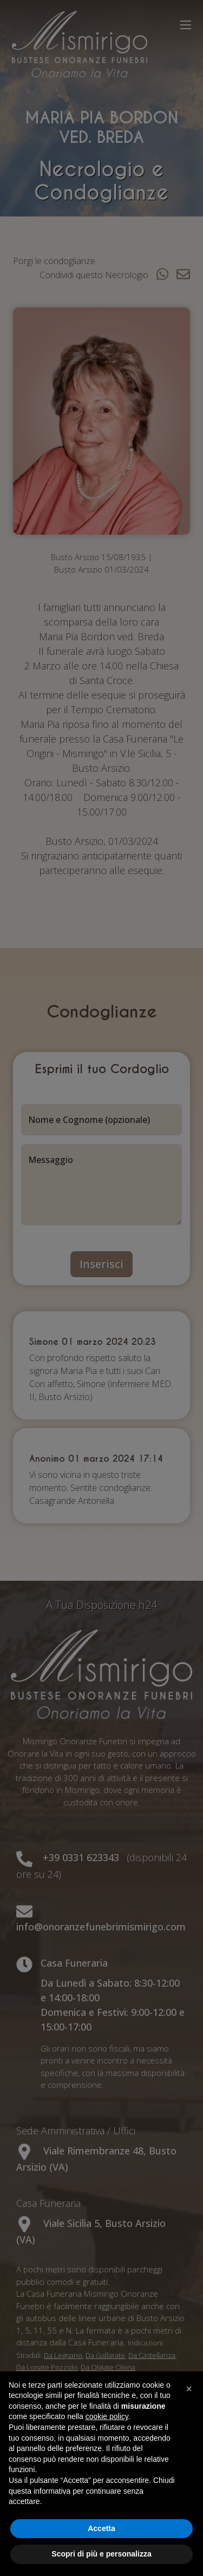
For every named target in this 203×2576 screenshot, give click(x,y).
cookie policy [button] (107, 2416)
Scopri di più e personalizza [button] (101, 2553)
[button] (189, 2388)
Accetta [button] (101, 2528)
